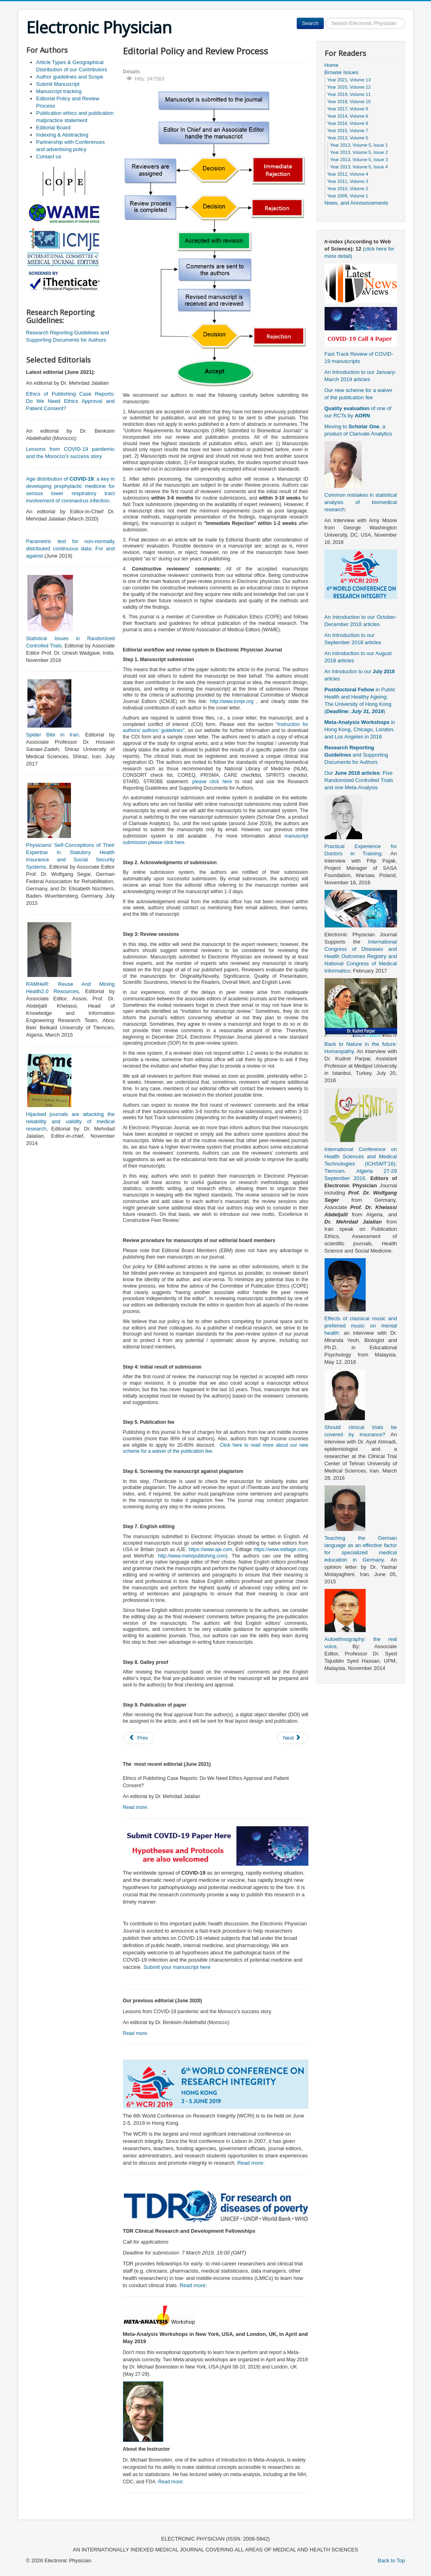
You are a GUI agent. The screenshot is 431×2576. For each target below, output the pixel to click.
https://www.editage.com (280, 1549)
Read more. (136, 1807)
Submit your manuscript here (177, 1967)
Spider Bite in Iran (52, 735)
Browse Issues (342, 72)
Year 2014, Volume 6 (348, 116)
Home (332, 65)
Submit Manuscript (58, 84)
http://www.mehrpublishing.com (192, 1556)
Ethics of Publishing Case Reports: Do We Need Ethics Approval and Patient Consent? (70, 401)
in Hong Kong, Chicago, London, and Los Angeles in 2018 (360, 729)
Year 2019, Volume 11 (349, 94)
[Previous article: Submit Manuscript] (138, 1738)
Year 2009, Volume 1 (348, 195)
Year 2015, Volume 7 (348, 130)
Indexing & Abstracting (62, 135)
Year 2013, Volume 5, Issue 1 (359, 145)
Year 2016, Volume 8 (348, 123)
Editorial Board (53, 127)
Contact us (48, 156)
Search (310, 23)
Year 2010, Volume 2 (348, 188)
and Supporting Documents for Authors (356, 755)
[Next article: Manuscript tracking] (292, 1738)
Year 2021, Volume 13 (349, 79)
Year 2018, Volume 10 (349, 101)
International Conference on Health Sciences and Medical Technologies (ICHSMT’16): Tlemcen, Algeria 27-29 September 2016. (361, 1163)
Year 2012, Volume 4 (348, 174)
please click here (213, 781)
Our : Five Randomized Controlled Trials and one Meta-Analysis (359, 780)
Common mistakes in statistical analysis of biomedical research (361, 502)
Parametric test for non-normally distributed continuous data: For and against (70, 548)
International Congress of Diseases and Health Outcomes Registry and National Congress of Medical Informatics (361, 956)
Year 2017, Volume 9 (348, 108)
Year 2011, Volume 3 (348, 181)
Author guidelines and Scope (69, 77)
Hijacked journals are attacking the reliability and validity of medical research (70, 1121)
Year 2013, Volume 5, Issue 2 (359, 152)
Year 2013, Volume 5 (348, 137)
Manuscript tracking (59, 91)
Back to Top (391, 2560)
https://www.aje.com (210, 1549)
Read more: (250, 2163)
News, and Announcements (356, 203)
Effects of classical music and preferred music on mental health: (361, 1325)
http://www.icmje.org (231, 701)
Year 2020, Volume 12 (349, 87)
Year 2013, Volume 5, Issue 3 (359, 159)
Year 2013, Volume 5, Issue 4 (359, 166)
